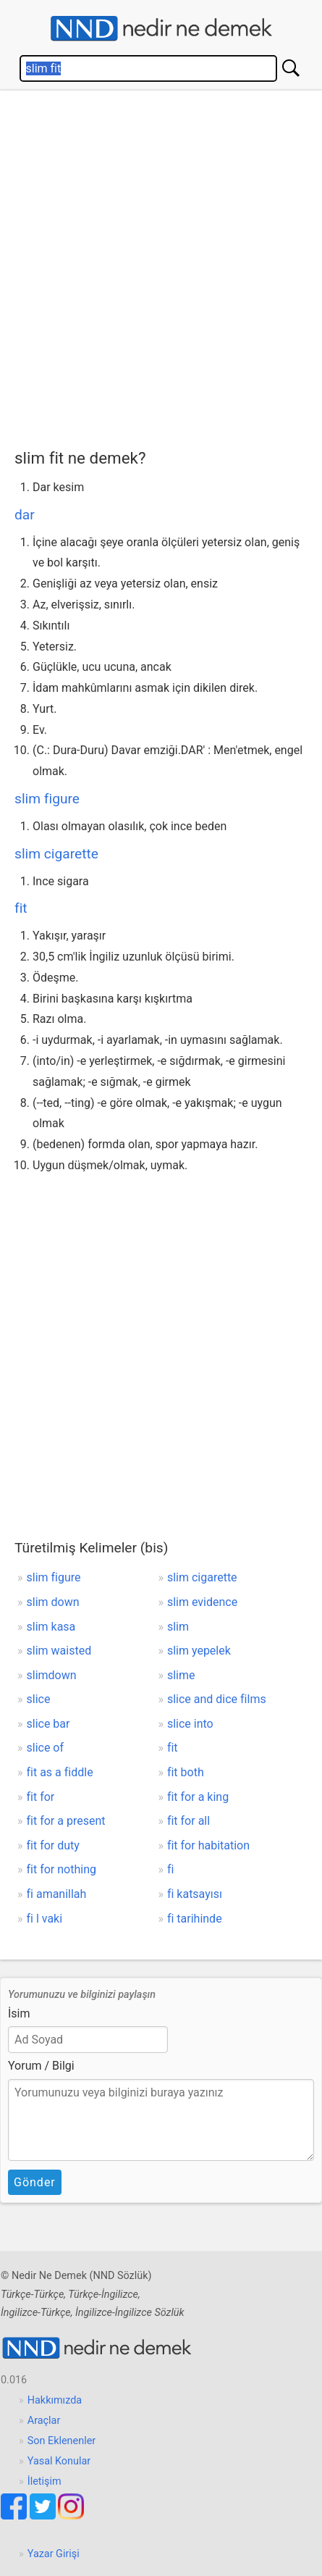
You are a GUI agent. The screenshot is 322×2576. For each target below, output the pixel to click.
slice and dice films (216, 1699)
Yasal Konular (58, 2461)
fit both (185, 1772)
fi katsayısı (194, 1894)
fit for (41, 1797)
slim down (53, 1602)
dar (24, 514)
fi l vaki (45, 1918)
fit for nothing (61, 1869)
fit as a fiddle (60, 1772)
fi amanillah (57, 1894)
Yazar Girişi (53, 2554)
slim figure (47, 798)
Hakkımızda (54, 2400)
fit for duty (53, 1845)
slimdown (52, 1675)
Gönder (35, 2182)
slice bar (48, 1724)
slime (181, 1675)
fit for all (188, 1821)
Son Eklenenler (61, 2441)
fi (170, 1869)
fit (20, 908)
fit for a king (198, 1797)
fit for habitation (208, 1845)
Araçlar (44, 2420)
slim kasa (51, 1627)
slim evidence (202, 1602)
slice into (190, 1724)
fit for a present (66, 1821)
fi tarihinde (194, 1918)
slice (39, 1699)
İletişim (44, 2481)
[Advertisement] (161, 266)
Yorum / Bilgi (41, 2066)
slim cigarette (56, 853)
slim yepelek (199, 1650)
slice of (45, 1748)
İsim (19, 2013)
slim (178, 1627)
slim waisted (59, 1650)
